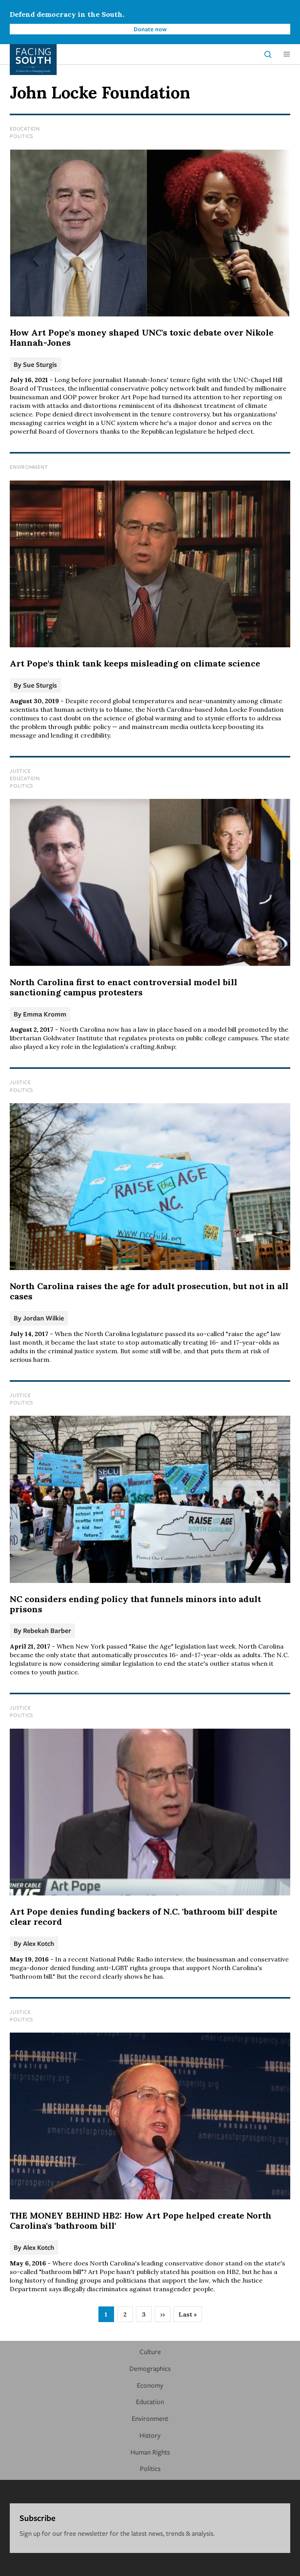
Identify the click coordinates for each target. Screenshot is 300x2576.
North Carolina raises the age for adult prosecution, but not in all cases (149, 1291)
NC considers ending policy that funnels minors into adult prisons (135, 1604)
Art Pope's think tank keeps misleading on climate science (135, 663)
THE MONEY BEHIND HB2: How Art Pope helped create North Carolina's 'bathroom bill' (140, 2220)
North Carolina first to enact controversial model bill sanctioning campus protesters (123, 987)
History (150, 2435)
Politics (21, 135)
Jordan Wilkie (43, 1317)
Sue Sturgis (40, 364)
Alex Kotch (38, 1943)
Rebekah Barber (47, 1630)
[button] (287, 54)
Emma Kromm (44, 1013)
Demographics (150, 2368)
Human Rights (150, 2451)
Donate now (150, 29)
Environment (29, 466)
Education (25, 128)
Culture (150, 2351)
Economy (150, 2385)
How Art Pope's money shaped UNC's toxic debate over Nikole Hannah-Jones (141, 337)
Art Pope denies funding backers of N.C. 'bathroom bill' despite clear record (143, 1916)
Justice (20, 770)
